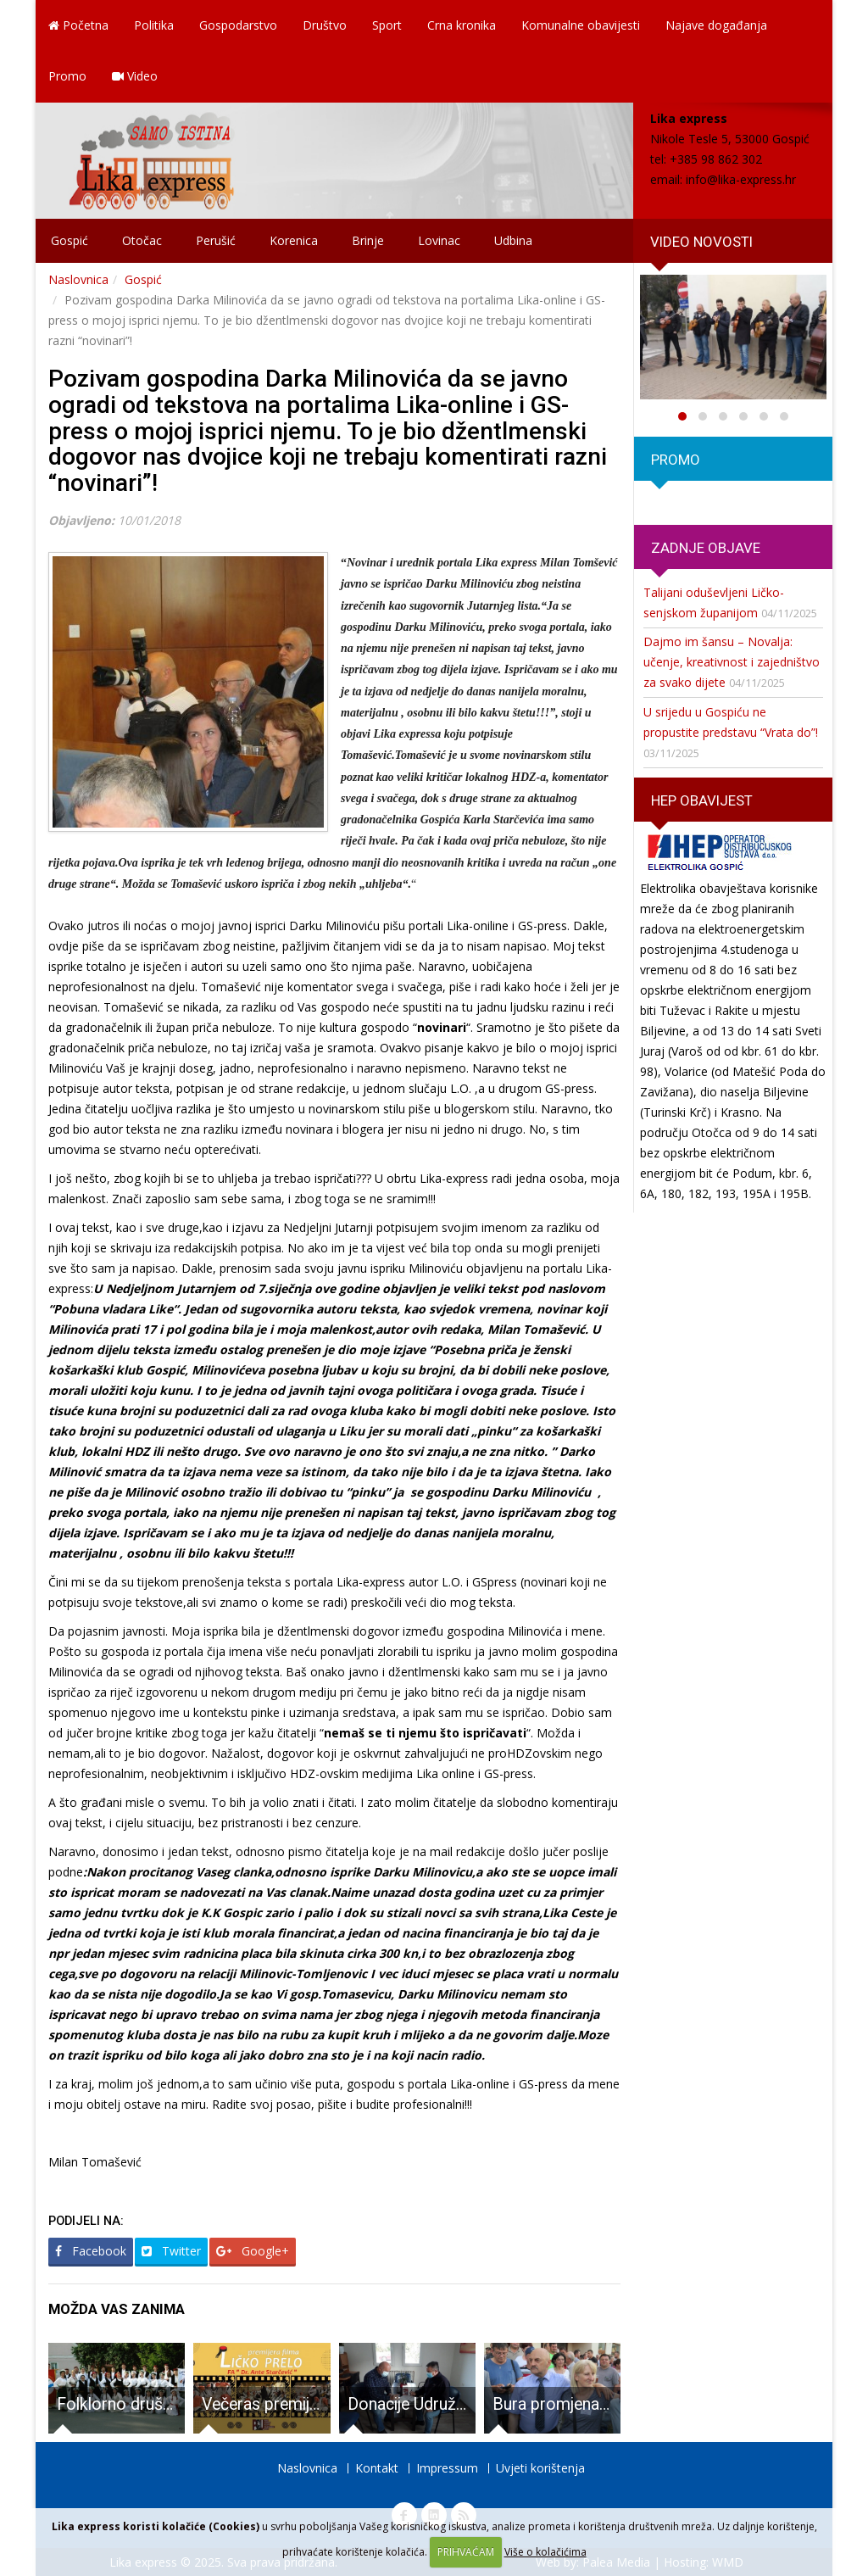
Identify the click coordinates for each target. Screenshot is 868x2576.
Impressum (447, 2468)
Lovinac (439, 240)
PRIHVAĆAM (465, 2552)
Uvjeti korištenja (540, 2468)
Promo (67, 76)
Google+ (252, 2251)
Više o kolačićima (545, 2552)
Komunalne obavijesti (580, 25)
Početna (78, 25)
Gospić (69, 240)
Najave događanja (716, 25)
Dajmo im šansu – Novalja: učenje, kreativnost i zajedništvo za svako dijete (731, 661)
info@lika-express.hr (741, 179)
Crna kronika (461, 25)
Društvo (325, 25)
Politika (154, 25)
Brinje (368, 240)
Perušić (216, 240)
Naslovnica (78, 279)
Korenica (294, 240)
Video (135, 76)
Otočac (142, 240)
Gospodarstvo (238, 25)
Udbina (513, 240)
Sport (387, 25)
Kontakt (376, 2468)
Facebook (90, 2251)
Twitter (171, 2251)
